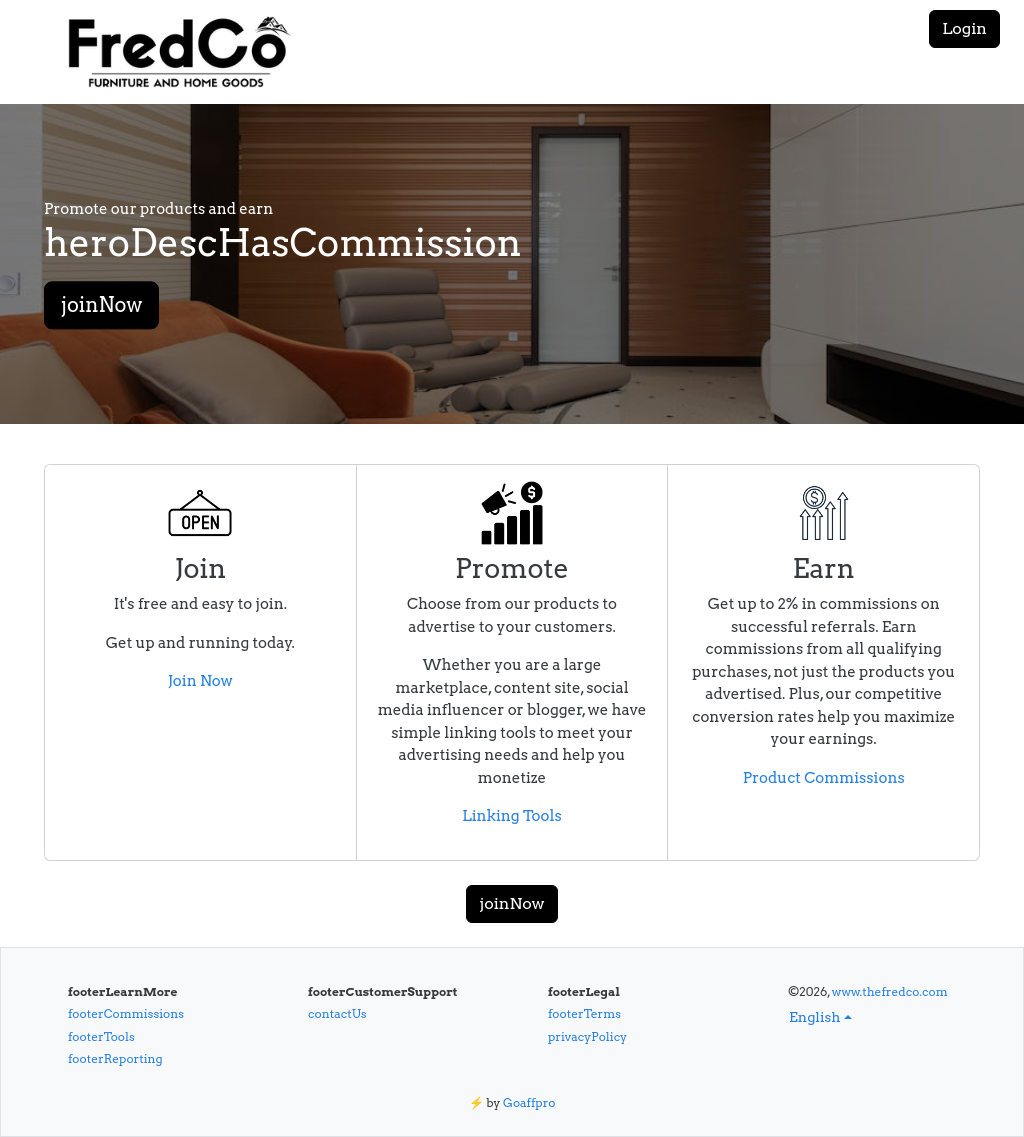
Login (964, 28)
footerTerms (584, 1013)
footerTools (101, 1036)
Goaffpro (529, 1102)
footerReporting (115, 1058)
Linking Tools (511, 816)
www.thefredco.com (890, 991)
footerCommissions (126, 1013)
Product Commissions (824, 778)
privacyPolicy (587, 1036)
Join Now (200, 681)
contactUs (337, 1013)
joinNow (101, 306)
